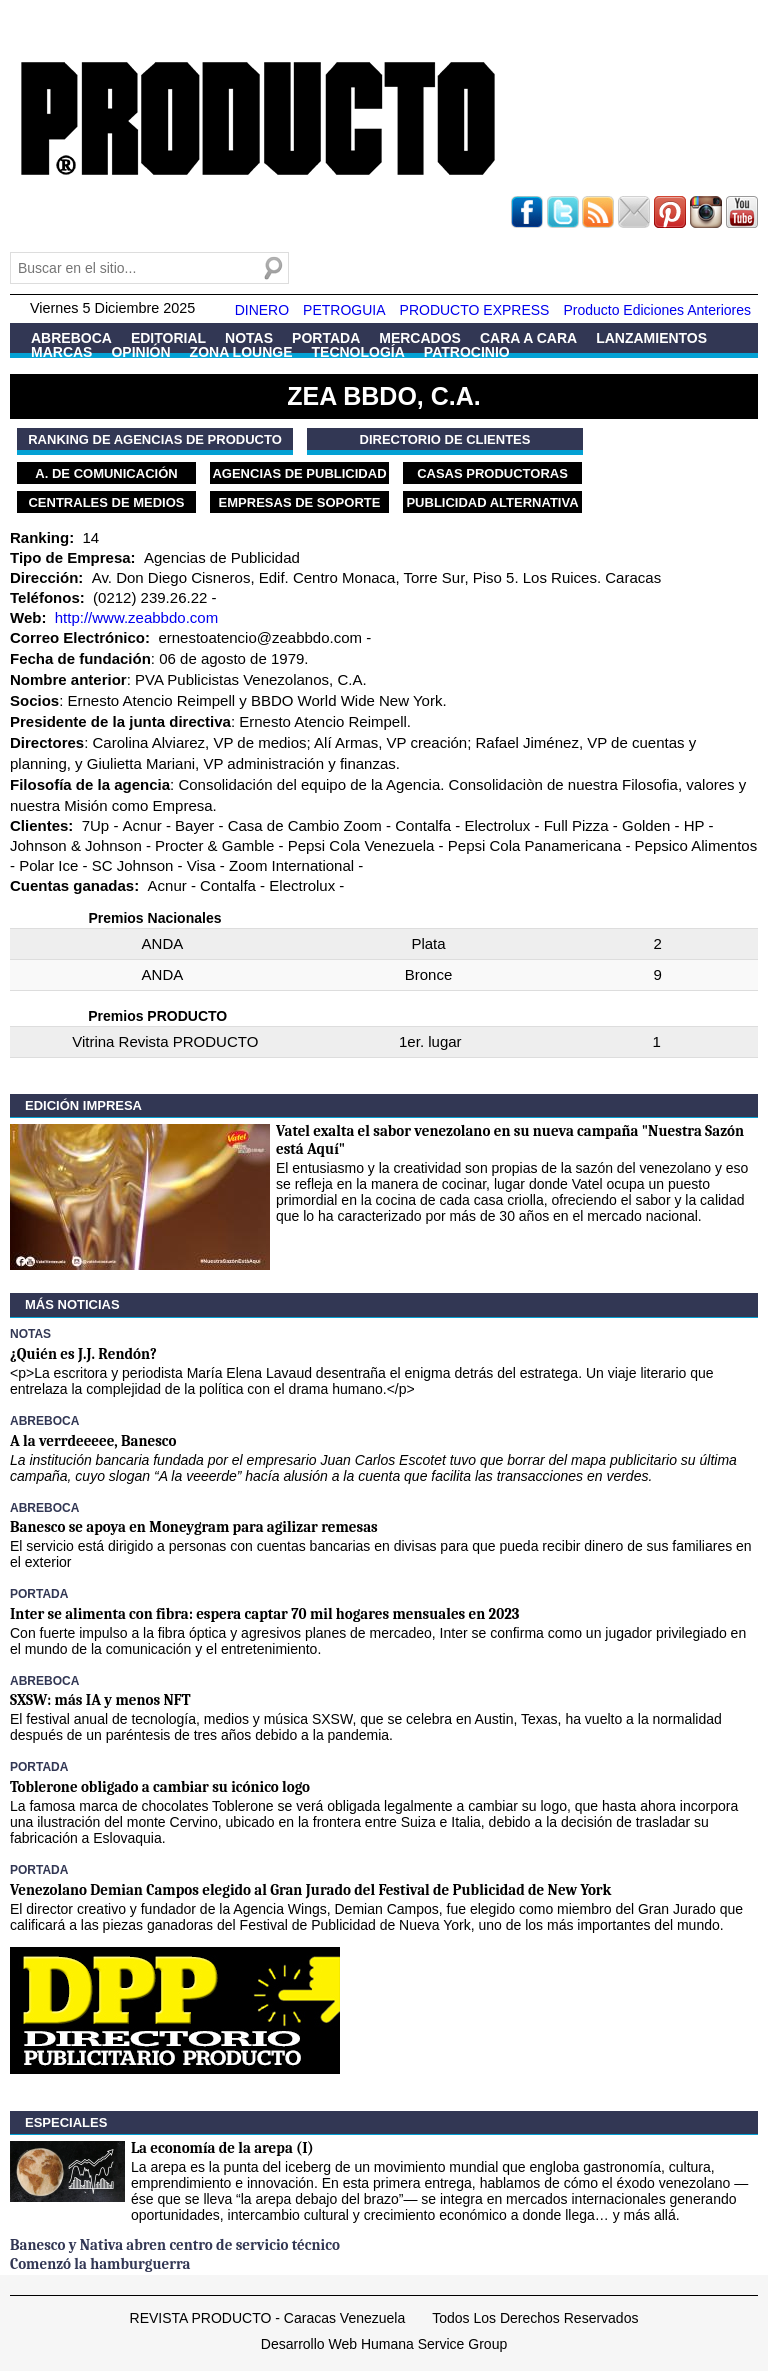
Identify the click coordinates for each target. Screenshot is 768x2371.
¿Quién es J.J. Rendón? (83, 1354)
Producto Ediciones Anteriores (657, 310)
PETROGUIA (344, 310)
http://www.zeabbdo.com (136, 617)
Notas (249, 338)
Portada (326, 338)
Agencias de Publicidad (299, 473)
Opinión (140, 352)
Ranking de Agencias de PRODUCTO (155, 439)
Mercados (420, 338)
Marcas (61, 352)
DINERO (262, 310)
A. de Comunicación (106, 473)
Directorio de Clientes (445, 439)
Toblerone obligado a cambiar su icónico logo (160, 1787)
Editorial (168, 338)
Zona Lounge (241, 352)
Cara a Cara (528, 338)
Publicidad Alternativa (492, 502)
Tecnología (358, 352)
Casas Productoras (492, 473)
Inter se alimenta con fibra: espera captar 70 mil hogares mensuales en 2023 (264, 1614)
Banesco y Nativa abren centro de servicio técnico (175, 2245)
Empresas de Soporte (300, 502)
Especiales (66, 2122)
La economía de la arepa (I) (222, 2148)
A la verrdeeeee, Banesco (93, 1441)
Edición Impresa (83, 1105)
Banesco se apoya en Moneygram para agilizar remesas (194, 1527)
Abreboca (71, 338)
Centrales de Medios (106, 502)
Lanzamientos (651, 338)
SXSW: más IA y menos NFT (100, 1700)
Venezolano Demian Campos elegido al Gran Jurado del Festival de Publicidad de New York (310, 1890)
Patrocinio (467, 352)
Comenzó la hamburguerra (100, 2264)
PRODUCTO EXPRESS (475, 310)
